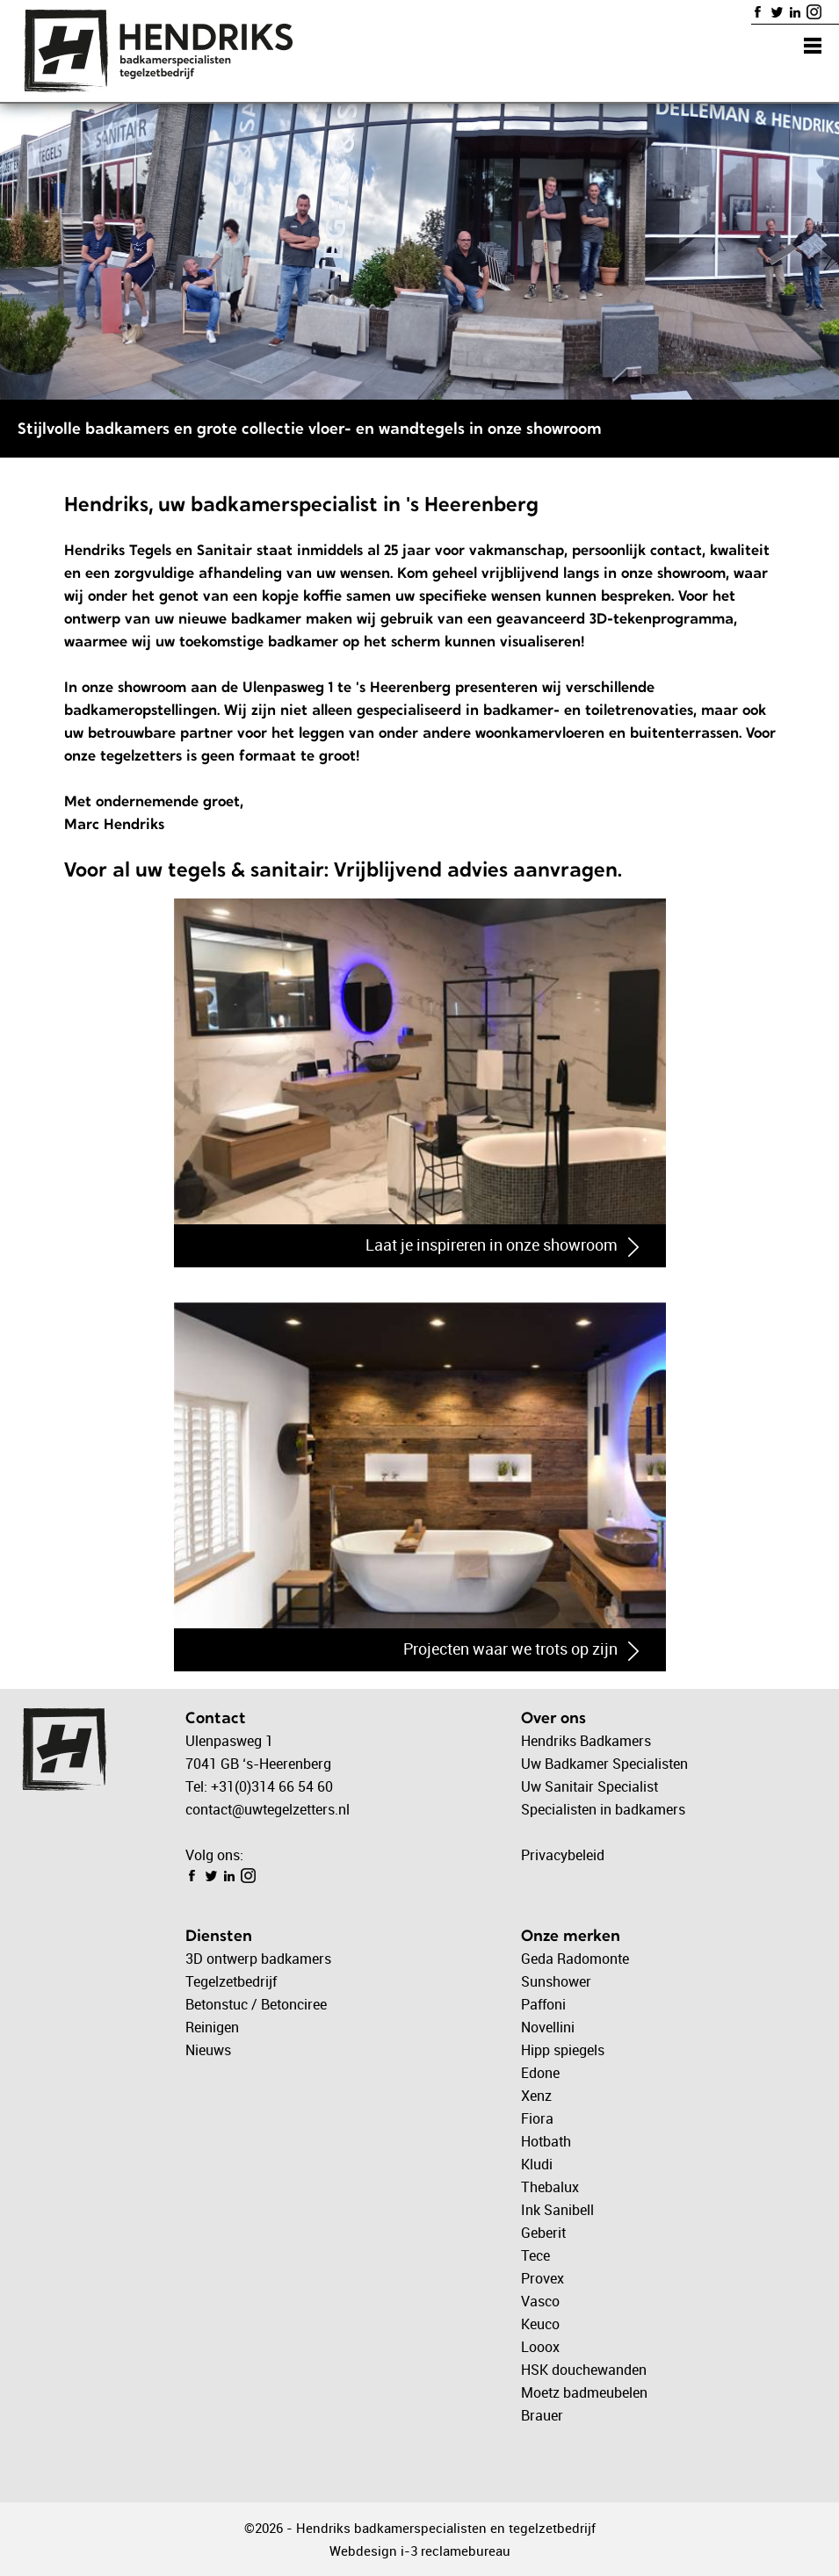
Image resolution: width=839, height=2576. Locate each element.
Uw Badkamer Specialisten (604, 1763)
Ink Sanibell (557, 2209)
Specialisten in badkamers (603, 1809)
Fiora (537, 2118)
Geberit (543, 2232)
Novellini (548, 2027)
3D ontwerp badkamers (258, 1958)
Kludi (537, 2164)
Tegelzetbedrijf (231, 1981)
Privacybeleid (562, 1855)
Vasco (540, 2301)
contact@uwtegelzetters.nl (267, 1809)
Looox (540, 2346)
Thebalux (550, 2187)
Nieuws (208, 2050)
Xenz (536, 2095)
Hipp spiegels (562, 2050)
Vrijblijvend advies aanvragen (476, 869)
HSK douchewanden (584, 2369)
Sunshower (556, 1981)
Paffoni (543, 2004)
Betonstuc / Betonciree (256, 2004)
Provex (542, 2278)
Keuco (540, 2324)
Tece (535, 2255)
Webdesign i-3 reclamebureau (419, 2550)
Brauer (542, 2415)
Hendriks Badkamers (586, 1740)
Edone (540, 2072)
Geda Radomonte (575, 1958)
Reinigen (212, 2027)
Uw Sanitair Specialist (589, 1786)
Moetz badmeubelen (584, 2392)
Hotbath (546, 2141)
